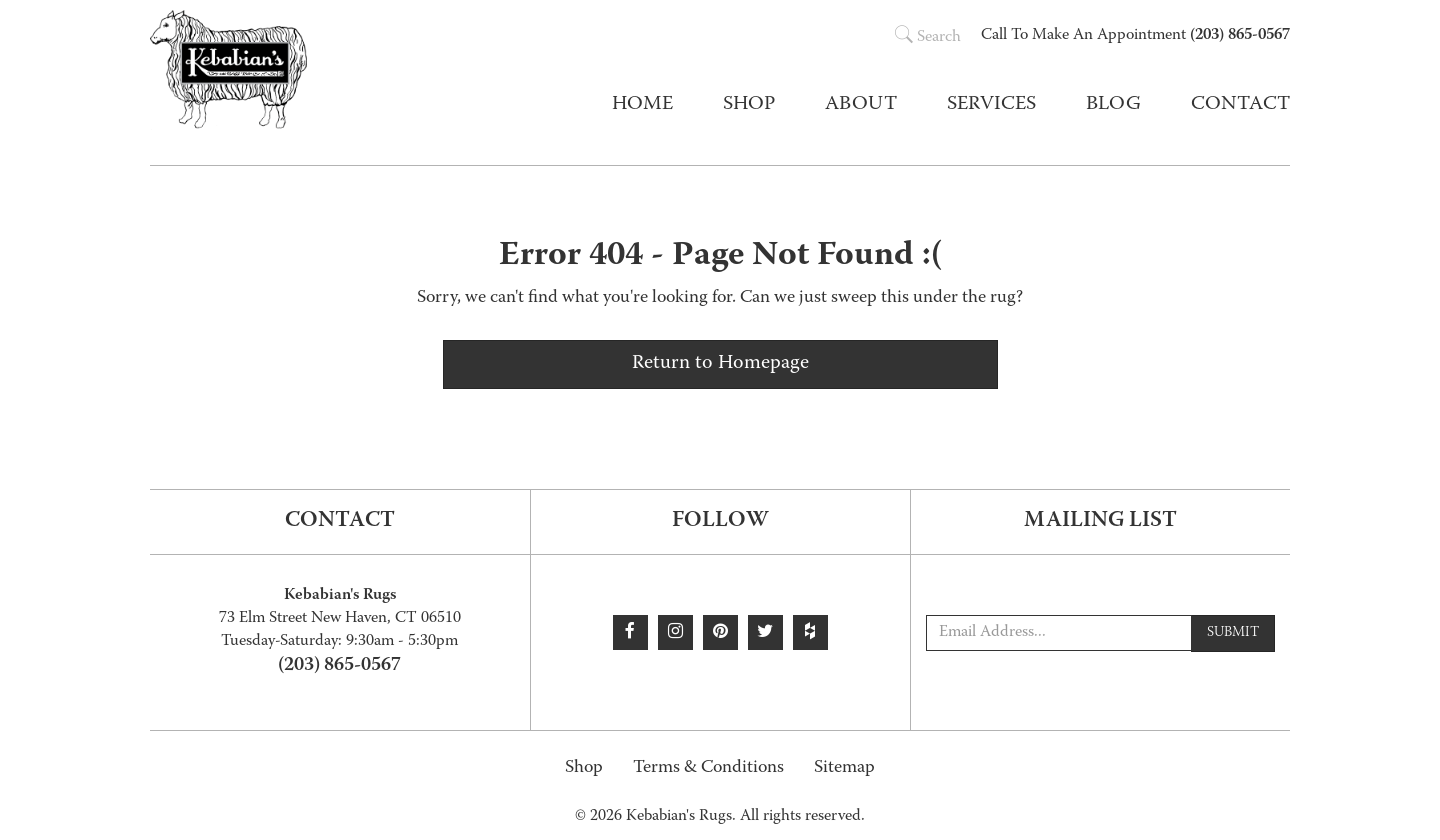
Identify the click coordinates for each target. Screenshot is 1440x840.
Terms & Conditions (708, 768)
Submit (1233, 633)
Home (642, 105)
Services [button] (991, 105)
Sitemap (844, 768)
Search (928, 38)
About (861, 105)
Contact (1240, 105)
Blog (1113, 105)
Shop (584, 768)
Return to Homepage (720, 364)
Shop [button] (749, 105)
